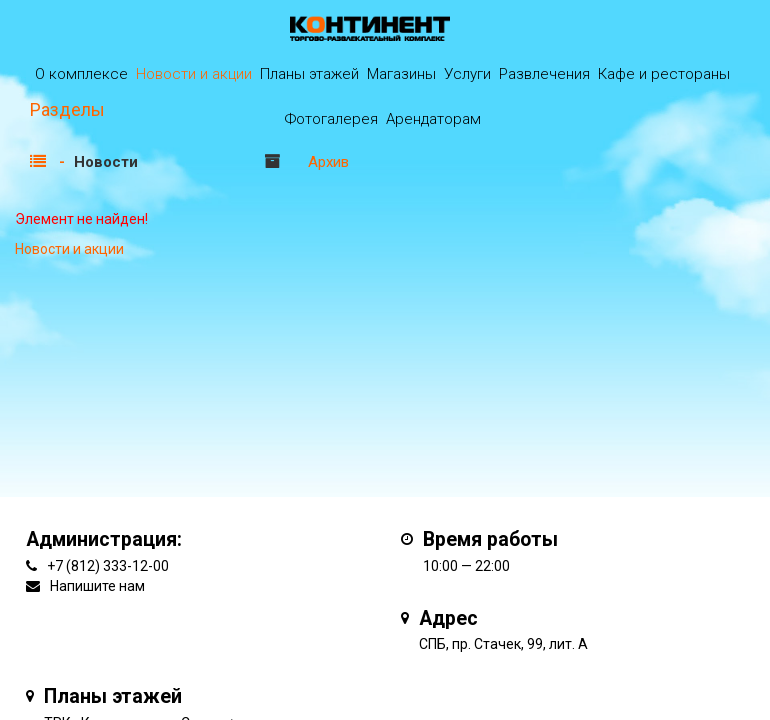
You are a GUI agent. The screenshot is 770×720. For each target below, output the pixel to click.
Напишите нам (97, 586)
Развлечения (544, 74)
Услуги (467, 74)
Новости (106, 162)
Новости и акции (194, 74)
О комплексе (81, 74)
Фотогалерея (331, 119)
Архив (328, 162)
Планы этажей (309, 74)
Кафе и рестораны (664, 74)
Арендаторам (433, 119)
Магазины (401, 74)
